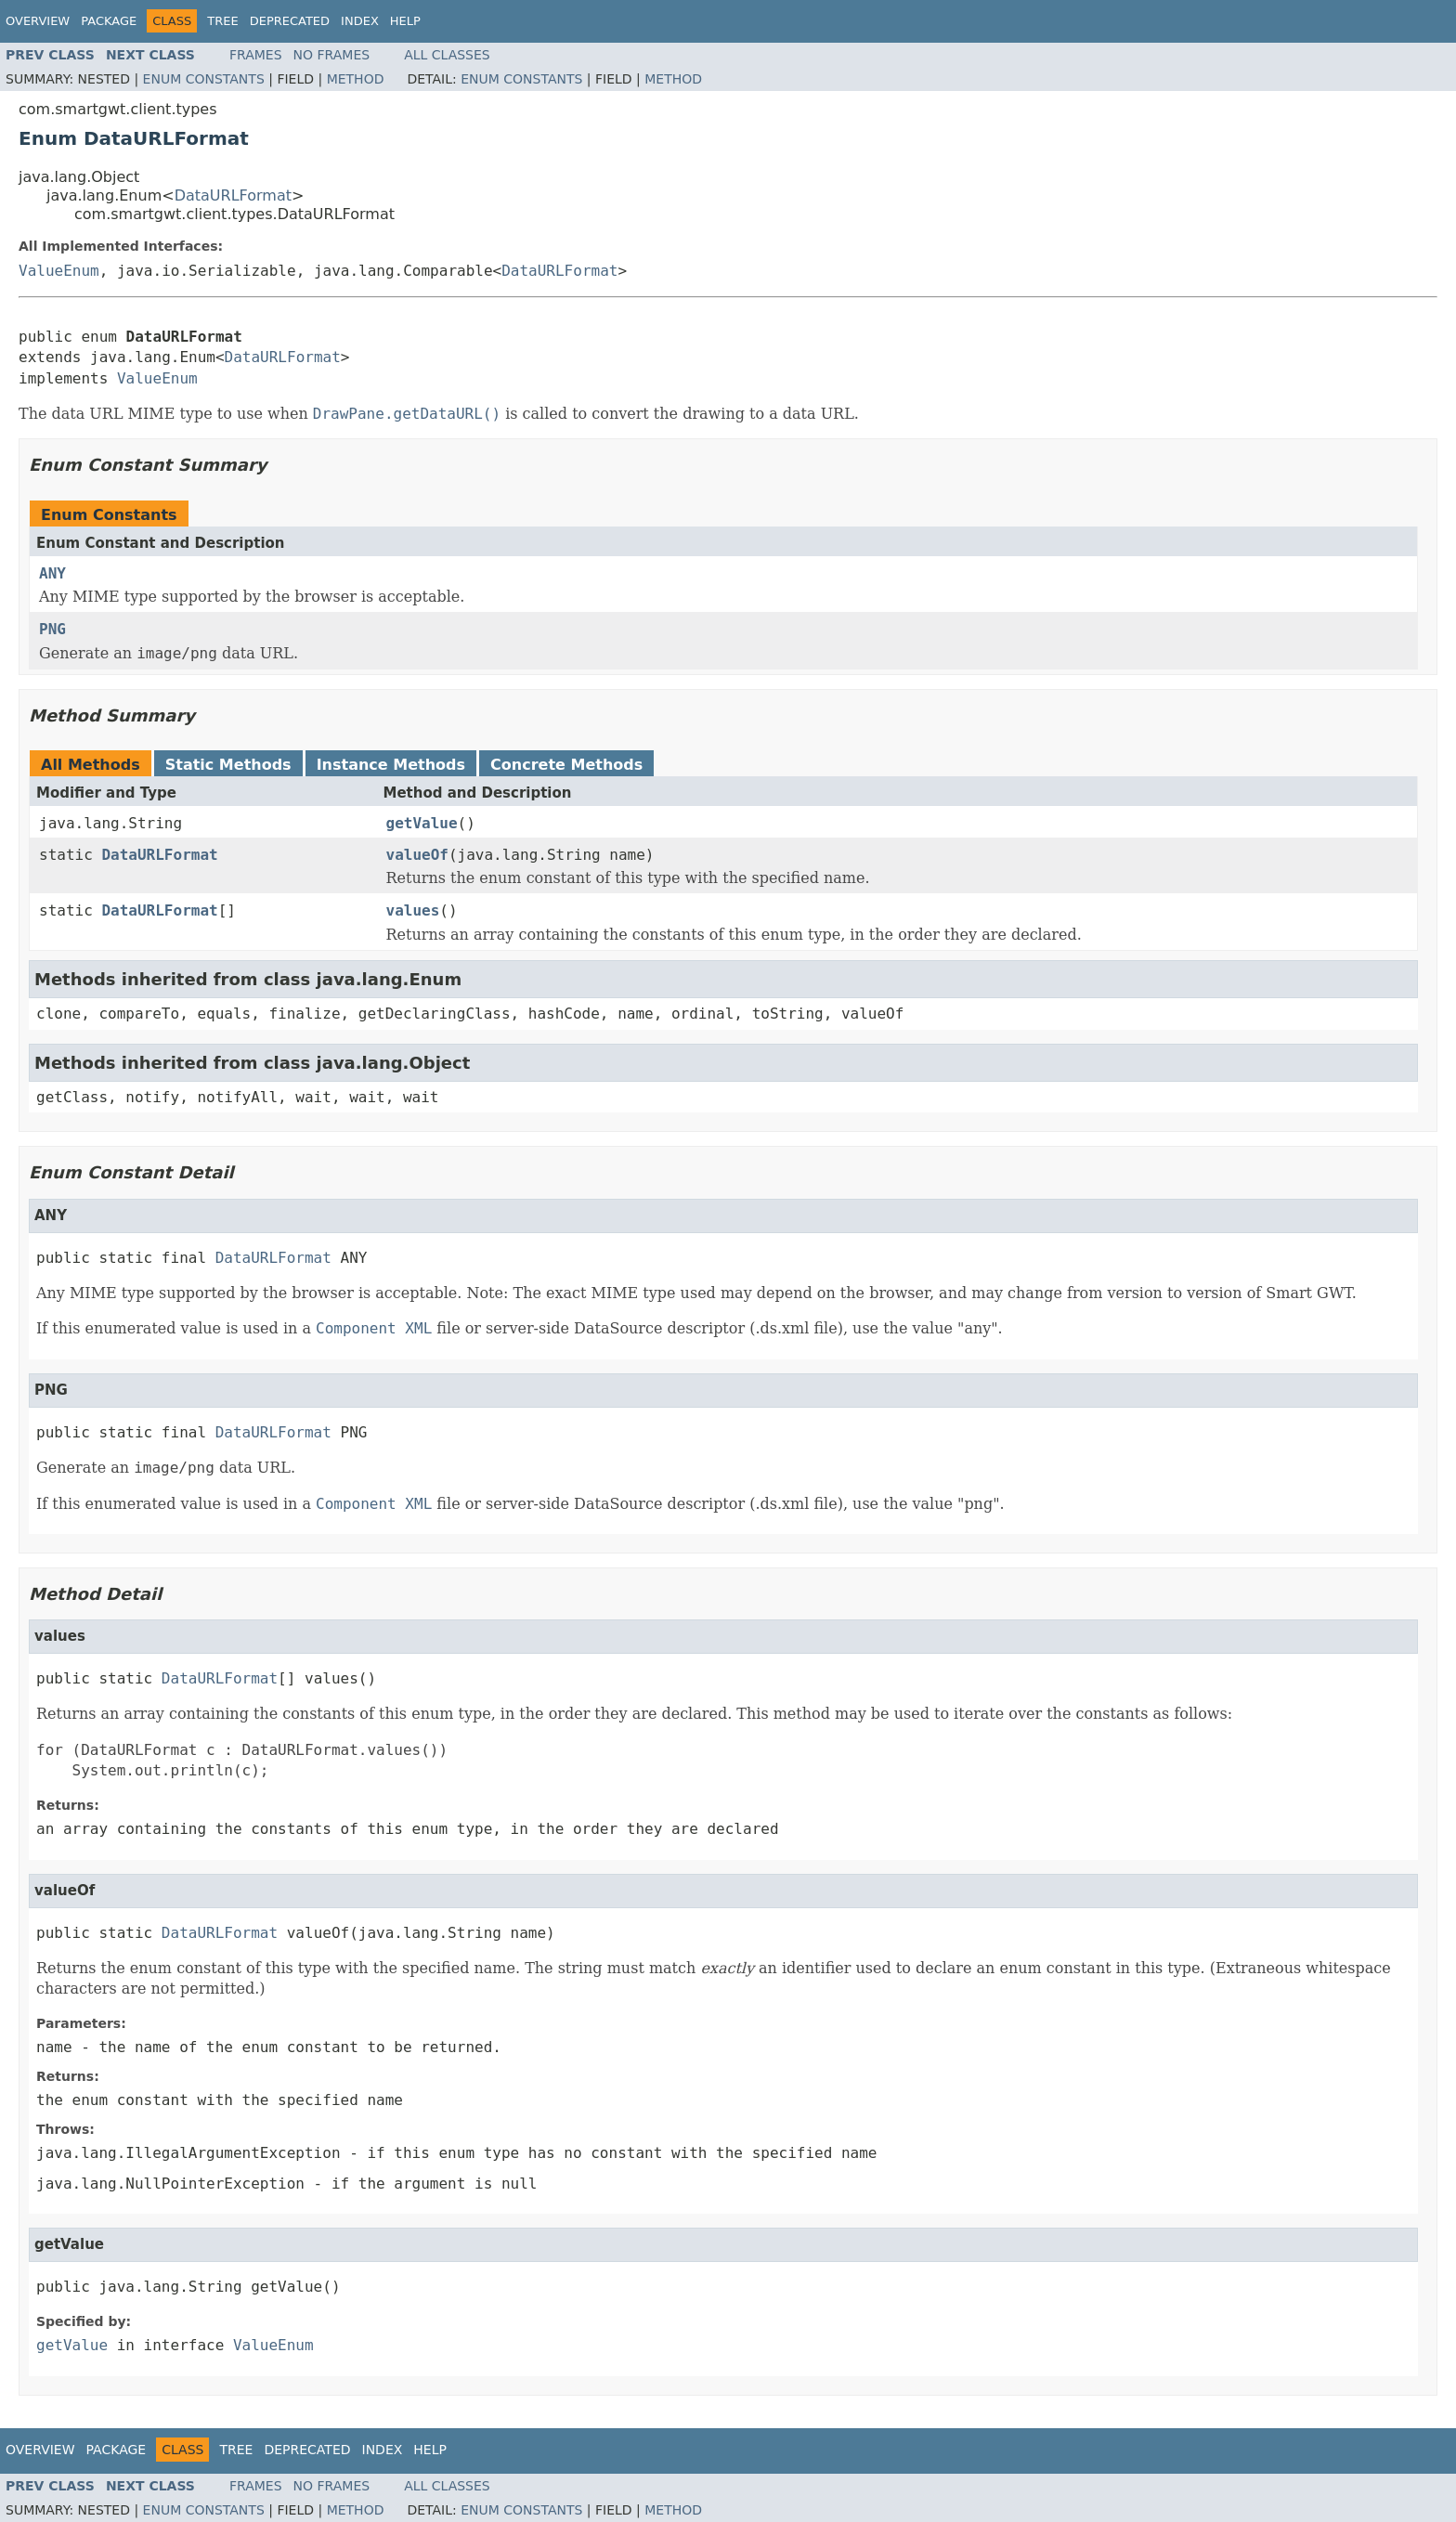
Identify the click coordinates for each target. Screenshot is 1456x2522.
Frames (255, 54)
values (413, 910)
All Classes (447, 54)
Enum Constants (204, 79)
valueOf (417, 855)
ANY (52, 573)
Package (108, 21)
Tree (222, 21)
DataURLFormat (233, 195)
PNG (52, 629)
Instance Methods (391, 765)
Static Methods (228, 765)
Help (405, 21)
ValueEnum (59, 271)
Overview (38, 21)
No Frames (331, 54)
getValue (422, 823)
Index (360, 21)
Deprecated (290, 21)
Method (355, 79)
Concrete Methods (566, 765)
